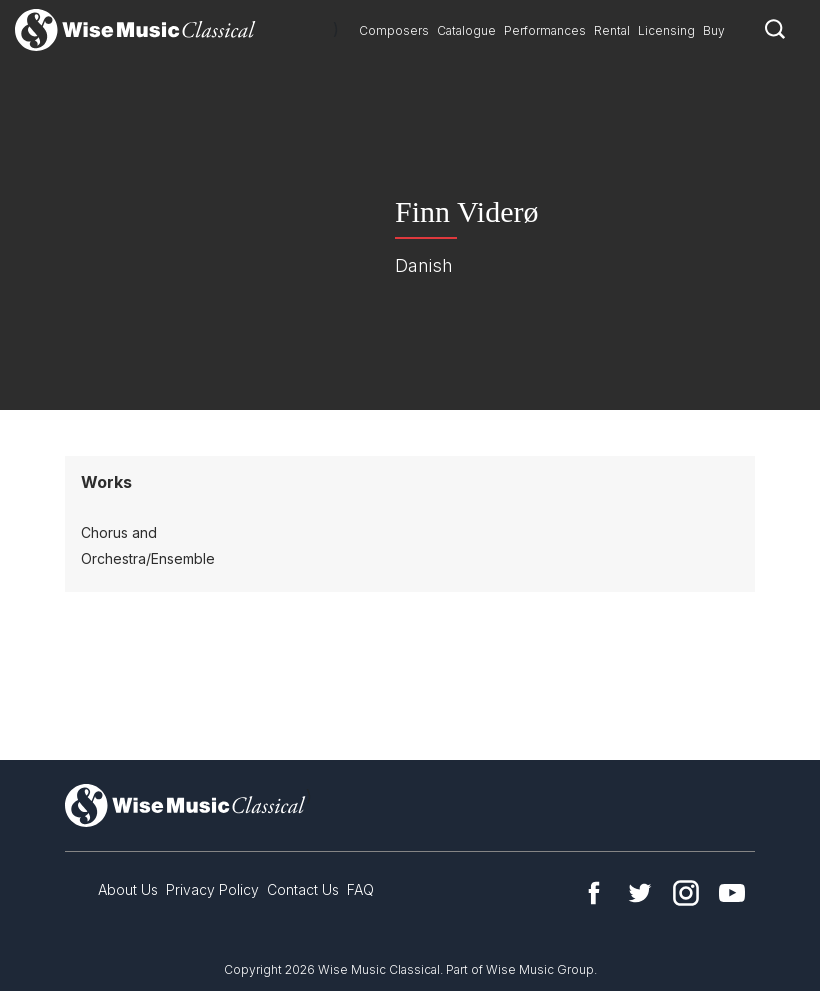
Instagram (686, 893)
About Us (128, 889)
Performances (545, 30)
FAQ (360, 889)
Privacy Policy (212, 889)
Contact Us (303, 889)
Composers (394, 30)
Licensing (666, 30)
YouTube (732, 893)
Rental (612, 30)
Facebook (594, 893)
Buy (714, 30)
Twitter (640, 893)
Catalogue (466, 30)
